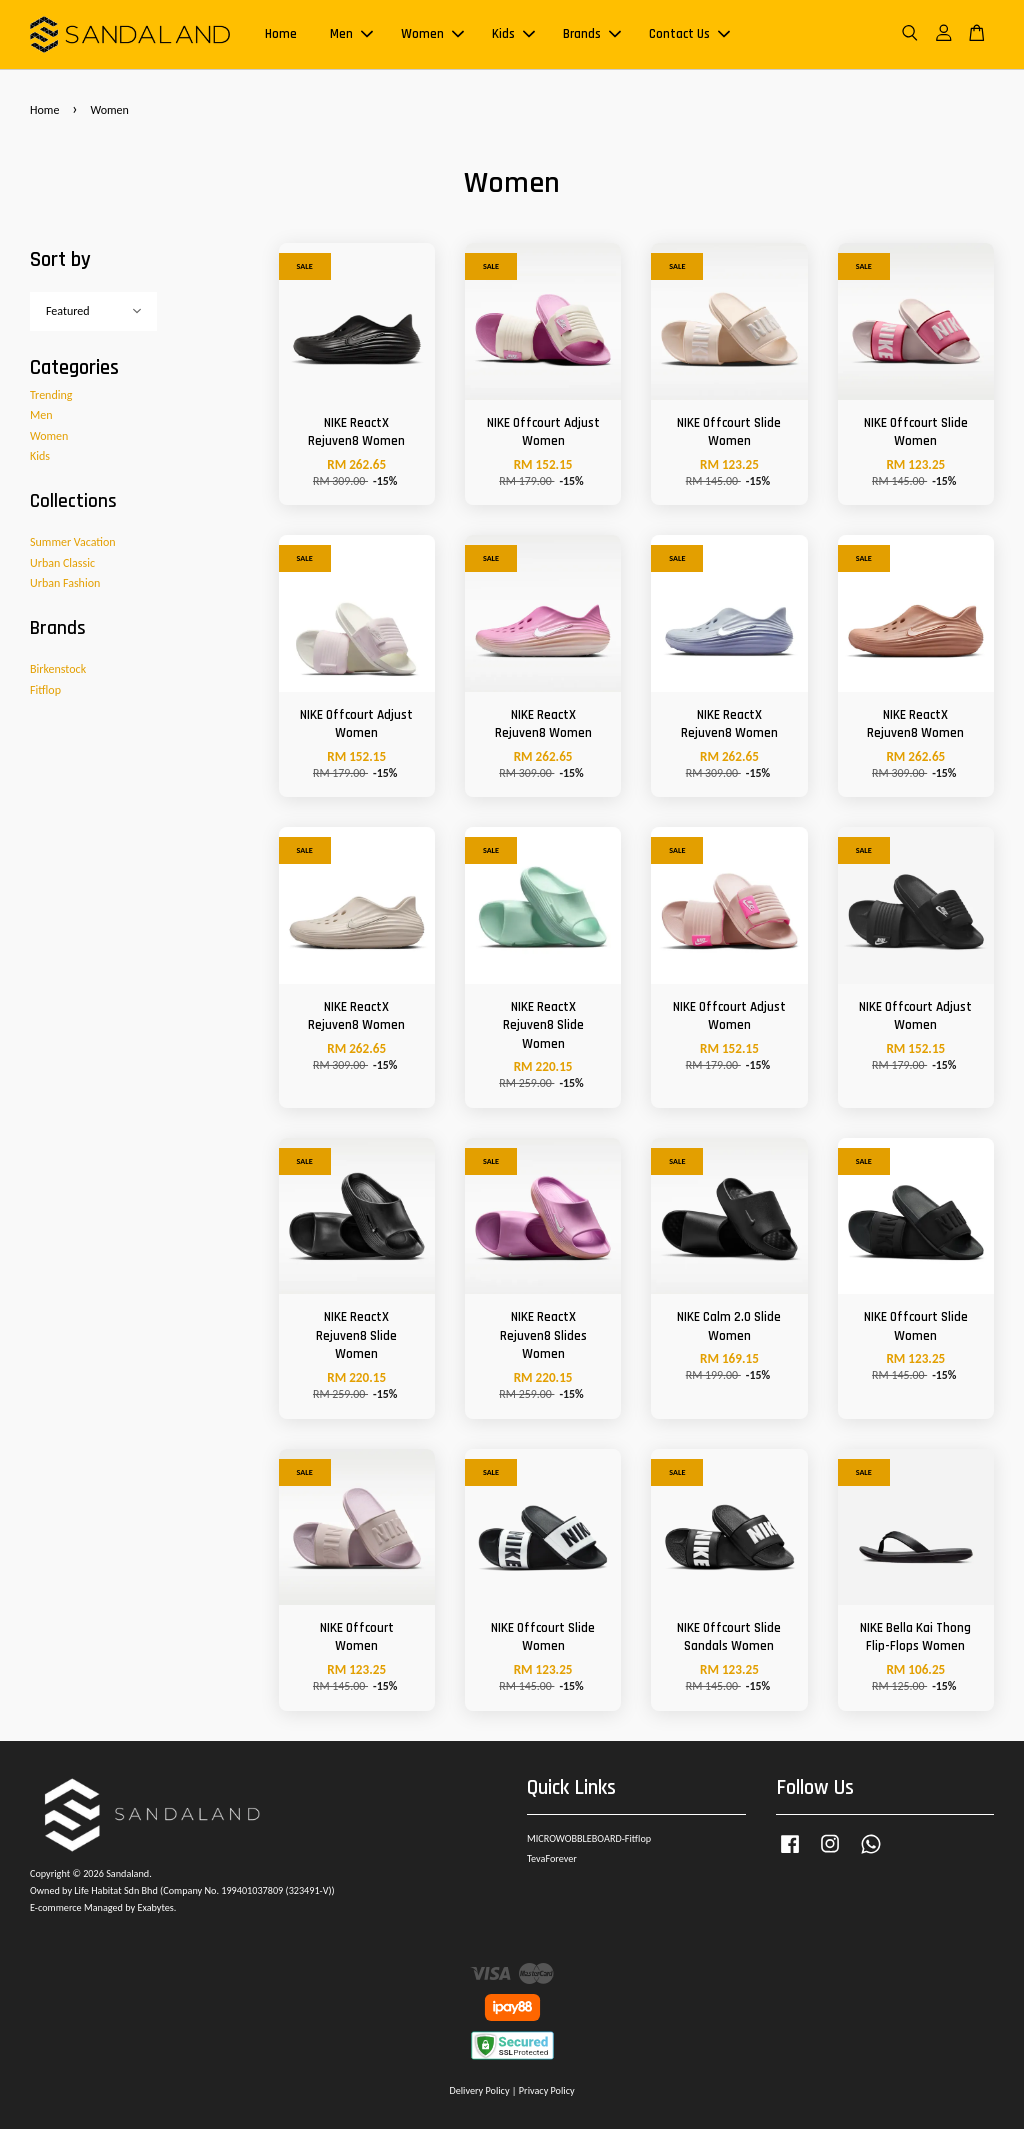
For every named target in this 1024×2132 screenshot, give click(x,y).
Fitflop (45, 693)
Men (351, 36)
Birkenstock (58, 672)
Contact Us (689, 36)
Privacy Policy (547, 2093)
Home (281, 36)
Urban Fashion (65, 586)
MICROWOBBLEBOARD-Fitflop (589, 1841)
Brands (592, 36)
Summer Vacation (73, 545)
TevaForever (552, 1861)
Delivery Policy (479, 2093)
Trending (51, 398)
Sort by (60, 262)
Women (432, 36)
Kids (513, 36)
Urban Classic (62, 566)
